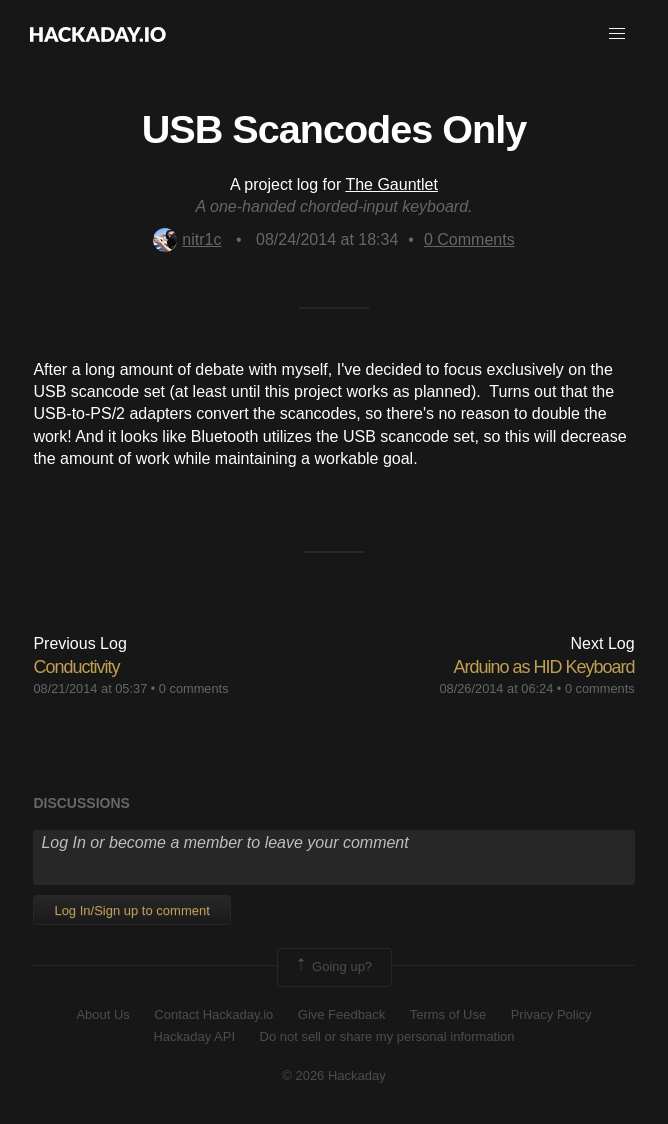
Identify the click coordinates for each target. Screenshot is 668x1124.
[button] (617, 34)
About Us (102, 1014)
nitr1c (187, 239)
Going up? (333, 967)
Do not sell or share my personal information (387, 1036)
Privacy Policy (551, 1014)
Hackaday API (194, 1036)
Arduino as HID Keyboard (543, 667)
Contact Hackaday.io (213, 1014)
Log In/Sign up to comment (131, 910)
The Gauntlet (391, 184)
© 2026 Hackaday (334, 1075)
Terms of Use (448, 1014)
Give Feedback (341, 1014)
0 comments (194, 688)
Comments (469, 239)
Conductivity (76, 667)
